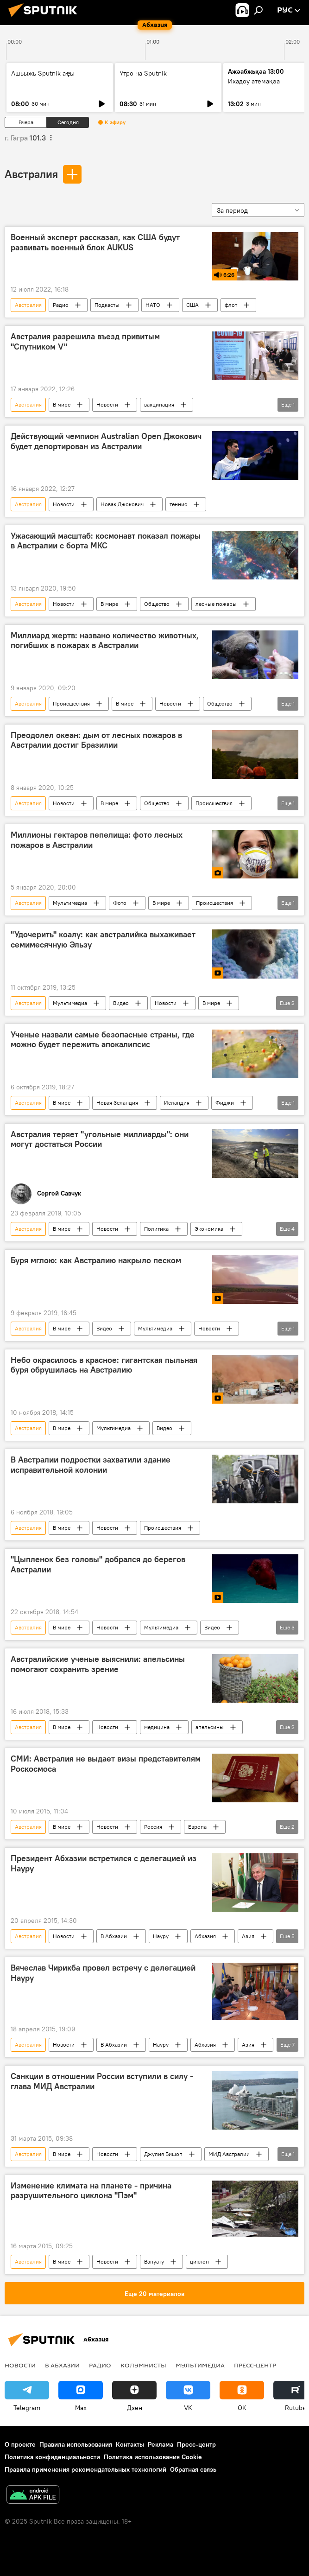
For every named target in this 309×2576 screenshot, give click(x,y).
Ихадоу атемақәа (254, 81)
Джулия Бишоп (163, 2153)
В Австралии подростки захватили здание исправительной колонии (90, 1465)
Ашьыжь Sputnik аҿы (43, 73)
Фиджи (224, 1102)
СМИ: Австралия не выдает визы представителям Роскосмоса (106, 1764)
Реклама (160, 2444)
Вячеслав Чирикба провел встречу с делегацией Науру (103, 1973)
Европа (197, 1826)
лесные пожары (216, 603)
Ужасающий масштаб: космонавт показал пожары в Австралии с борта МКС (106, 541)
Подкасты (107, 304)
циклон (199, 2261)
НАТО (152, 304)
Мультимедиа (70, 902)
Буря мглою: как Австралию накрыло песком (96, 1260)
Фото (119, 902)
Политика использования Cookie (153, 2457)
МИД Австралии (229, 2153)
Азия (248, 1936)
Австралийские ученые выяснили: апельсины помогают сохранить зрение (98, 1664)
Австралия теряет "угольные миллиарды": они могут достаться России (100, 1139)
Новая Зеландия (117, 1102)
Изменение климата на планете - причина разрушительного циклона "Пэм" (91, 2191)
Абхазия (205, 1936)
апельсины (209, 1727)
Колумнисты (143, 2365)
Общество (157, 603)
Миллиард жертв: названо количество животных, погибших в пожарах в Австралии (105, 640)
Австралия (31, 174)
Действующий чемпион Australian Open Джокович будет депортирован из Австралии (106, 441)
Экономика (209, 1228)
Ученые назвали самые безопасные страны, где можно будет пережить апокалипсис (103, 1040)
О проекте (20, 2444)
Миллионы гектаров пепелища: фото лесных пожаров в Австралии (97, 840)
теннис (178, 504)
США (192, 304)
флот (231, 304)
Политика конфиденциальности (52, 2457)
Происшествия (71, 703)
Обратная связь (193, 2469)
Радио (61, 304)
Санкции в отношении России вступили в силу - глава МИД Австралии (102, 2081)
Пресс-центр (255, 2365)
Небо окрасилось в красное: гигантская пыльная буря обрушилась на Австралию (104, 1365)
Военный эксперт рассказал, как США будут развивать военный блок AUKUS (95, 242)
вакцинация (159, 404)
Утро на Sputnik (143, 73)
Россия (153, 1826)
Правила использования (75, 2444)
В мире (61, 404)
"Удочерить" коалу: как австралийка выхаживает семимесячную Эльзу (103, 939)
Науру (161, 1936)
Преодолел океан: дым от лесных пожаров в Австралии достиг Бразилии (96, 740)
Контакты (130, 2444)
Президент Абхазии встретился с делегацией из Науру (103, 1863)
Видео (121, 1002)
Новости (107, 404)
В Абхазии (114, 1936)
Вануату (154, 2261)
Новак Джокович (122, 504)
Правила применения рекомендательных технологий (85, 2469)
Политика (156, 1228)
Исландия (176, 1102)
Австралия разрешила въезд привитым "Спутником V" (85, 341)
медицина (157, 1727)
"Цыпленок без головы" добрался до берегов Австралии (98, 1564)
